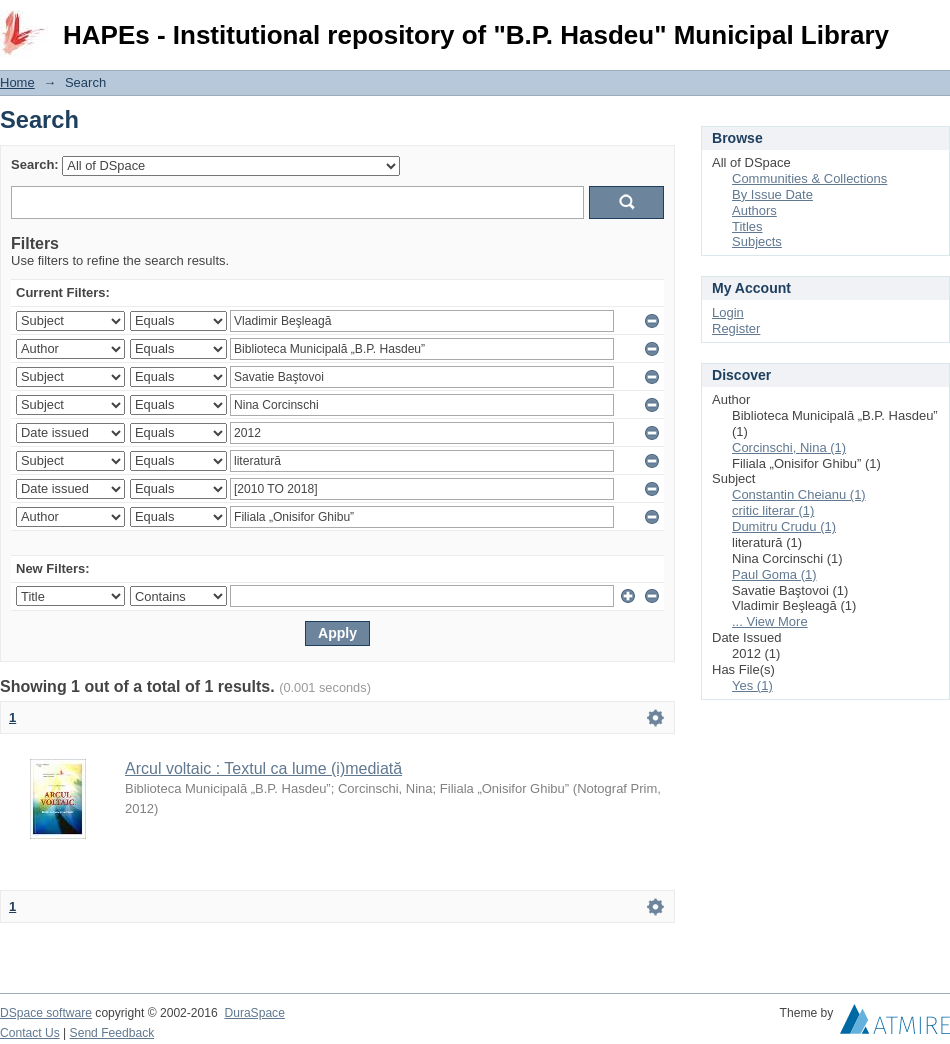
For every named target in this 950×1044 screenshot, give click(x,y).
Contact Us (30, 1033)
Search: (35, 164)
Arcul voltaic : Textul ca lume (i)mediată (263, 768)
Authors (754, 210)
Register (736, 328)
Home (17, 82)
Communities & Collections (809, 178)
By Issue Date (772, 194)
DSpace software (46, 1013)
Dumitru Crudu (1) (784, 526)
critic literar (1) (773, 510)
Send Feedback (112, 1033)
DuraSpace (254, 1013)
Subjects (757, 241)
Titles (747, 226)
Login (934, 24)
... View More (770, 621)
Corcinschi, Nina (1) (789, 447)
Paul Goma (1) (774, 574)
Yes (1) (752, 685)
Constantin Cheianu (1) (799, 494)
